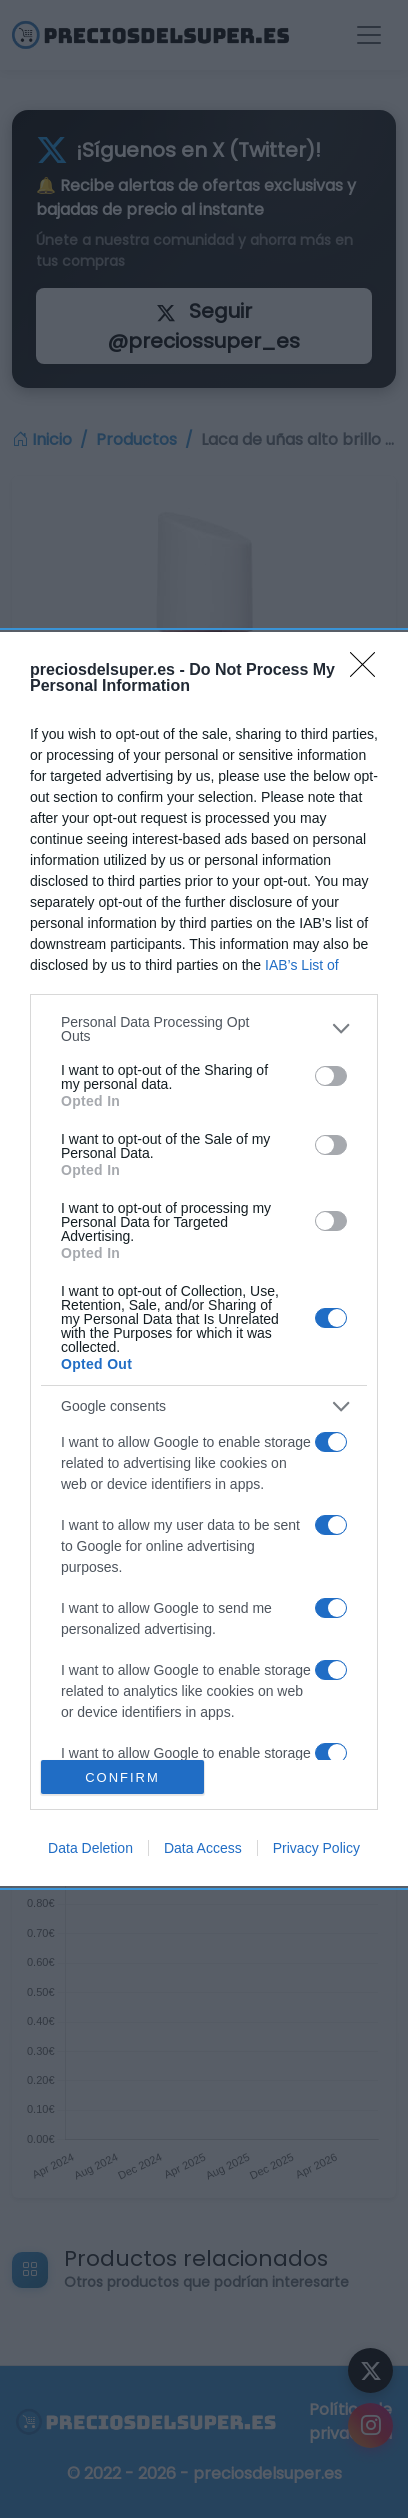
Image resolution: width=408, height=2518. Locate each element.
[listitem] (204, 1029)
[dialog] (204, 1259)
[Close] (369, 671)
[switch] (331, 1076)
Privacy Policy (316, 1848)
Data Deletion (90, 1848)
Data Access (203, 1848)
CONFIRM (122, 1776)
